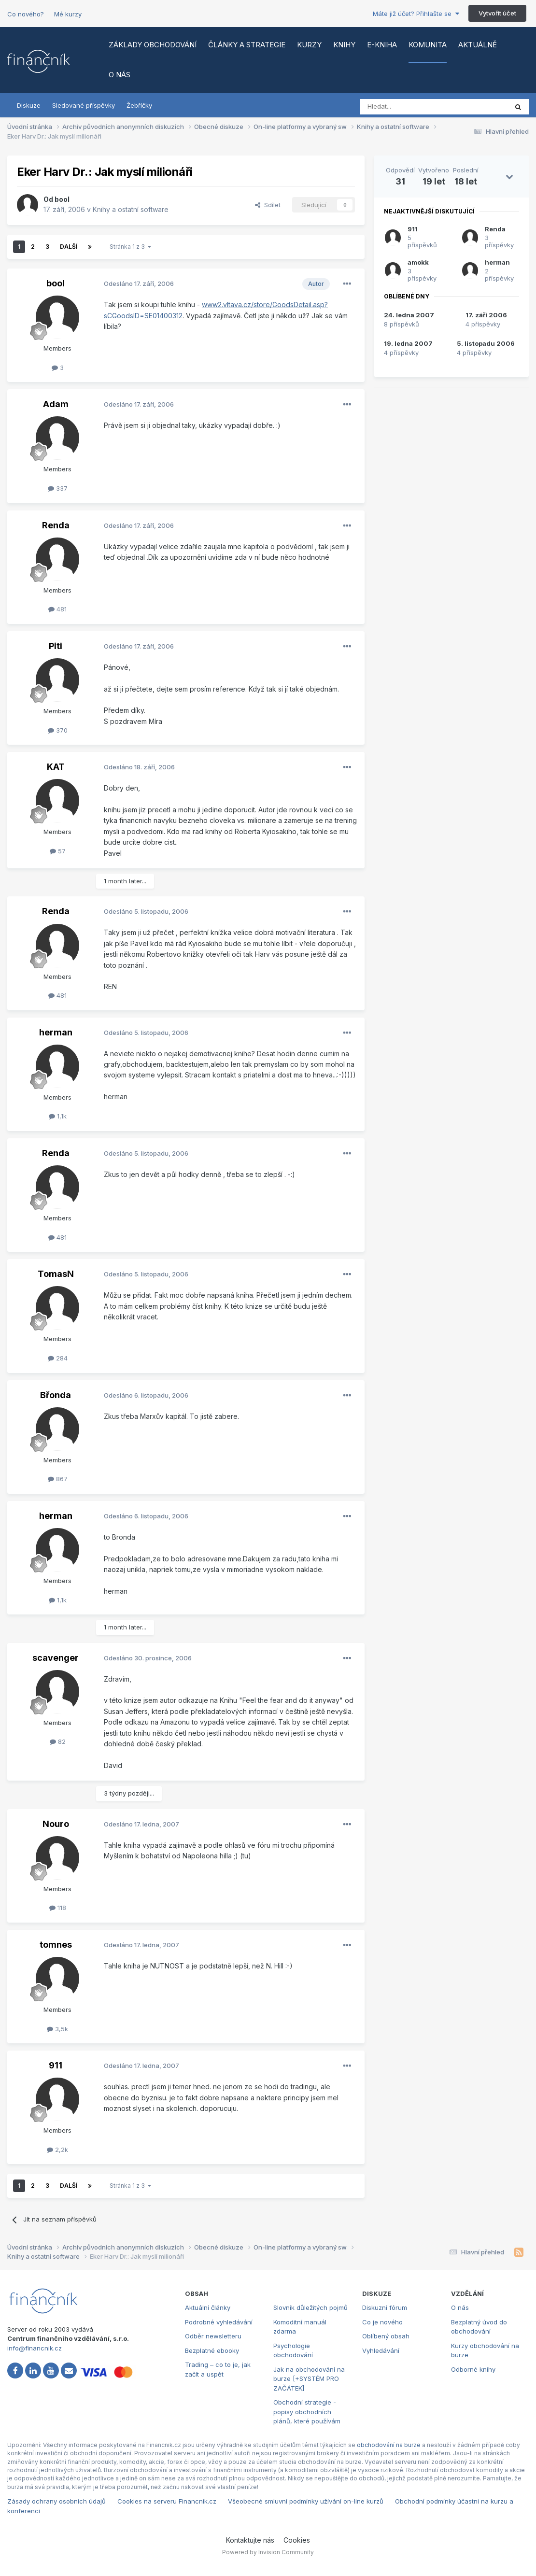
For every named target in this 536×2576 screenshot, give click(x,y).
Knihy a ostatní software (131, 209)
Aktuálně (477, 44)
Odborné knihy (473, 2369)
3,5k (57, 2029)
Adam (56, 404)
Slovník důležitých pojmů (310, 2307)
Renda (56, 525)
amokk (418, 262)
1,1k (58, 1116)
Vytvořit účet (497, 13)
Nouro (55, 1824)
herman (55, 1032)
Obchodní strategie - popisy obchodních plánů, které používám (306, 2411)
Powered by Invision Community (268, 2552)
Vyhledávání (380, 2350)
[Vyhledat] (407, 106)
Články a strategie (246, 44)
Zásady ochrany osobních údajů (56, 2501)
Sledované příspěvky (83, 105)
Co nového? (25, 14)
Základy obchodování (153, 44)
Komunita (428, 44)
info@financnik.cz (34, 2348)
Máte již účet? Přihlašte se (416, 13)
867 (58, 1479)
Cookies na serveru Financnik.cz (166, 2501)
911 (55, 2065)
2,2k (57, 2149)
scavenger (55, 1658)
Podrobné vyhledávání (219, 2322)
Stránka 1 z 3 (130, 246)
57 (58, 851)
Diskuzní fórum (384, 2307)
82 (58, 1741)
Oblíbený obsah (385, 2336)
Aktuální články (207, 2307)
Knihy (344, 44)
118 (57, 1907)
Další (68, 246)
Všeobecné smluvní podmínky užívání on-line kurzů (305, 2501)
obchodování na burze (389, 2445)
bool (62, 199)
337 (58, 488)
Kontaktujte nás (250, 2540)
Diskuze (29, 105)
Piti (55, 646)
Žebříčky (139, 105)
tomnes (56, 1944)
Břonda (55, 1395)
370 (58, 730)
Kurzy (309, 44)
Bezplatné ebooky (212, 2350)
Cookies (296, 2540)
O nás (119, 74)
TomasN (56, 1274)
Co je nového (382, 2322)
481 (57, 609)
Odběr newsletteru (213, 2336)
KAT (56, 767)
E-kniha (382, 44)
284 (58, 1358)
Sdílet (268, 205)
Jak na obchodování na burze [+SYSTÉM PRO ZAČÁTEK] (309, 2378)
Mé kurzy (68, 14)
